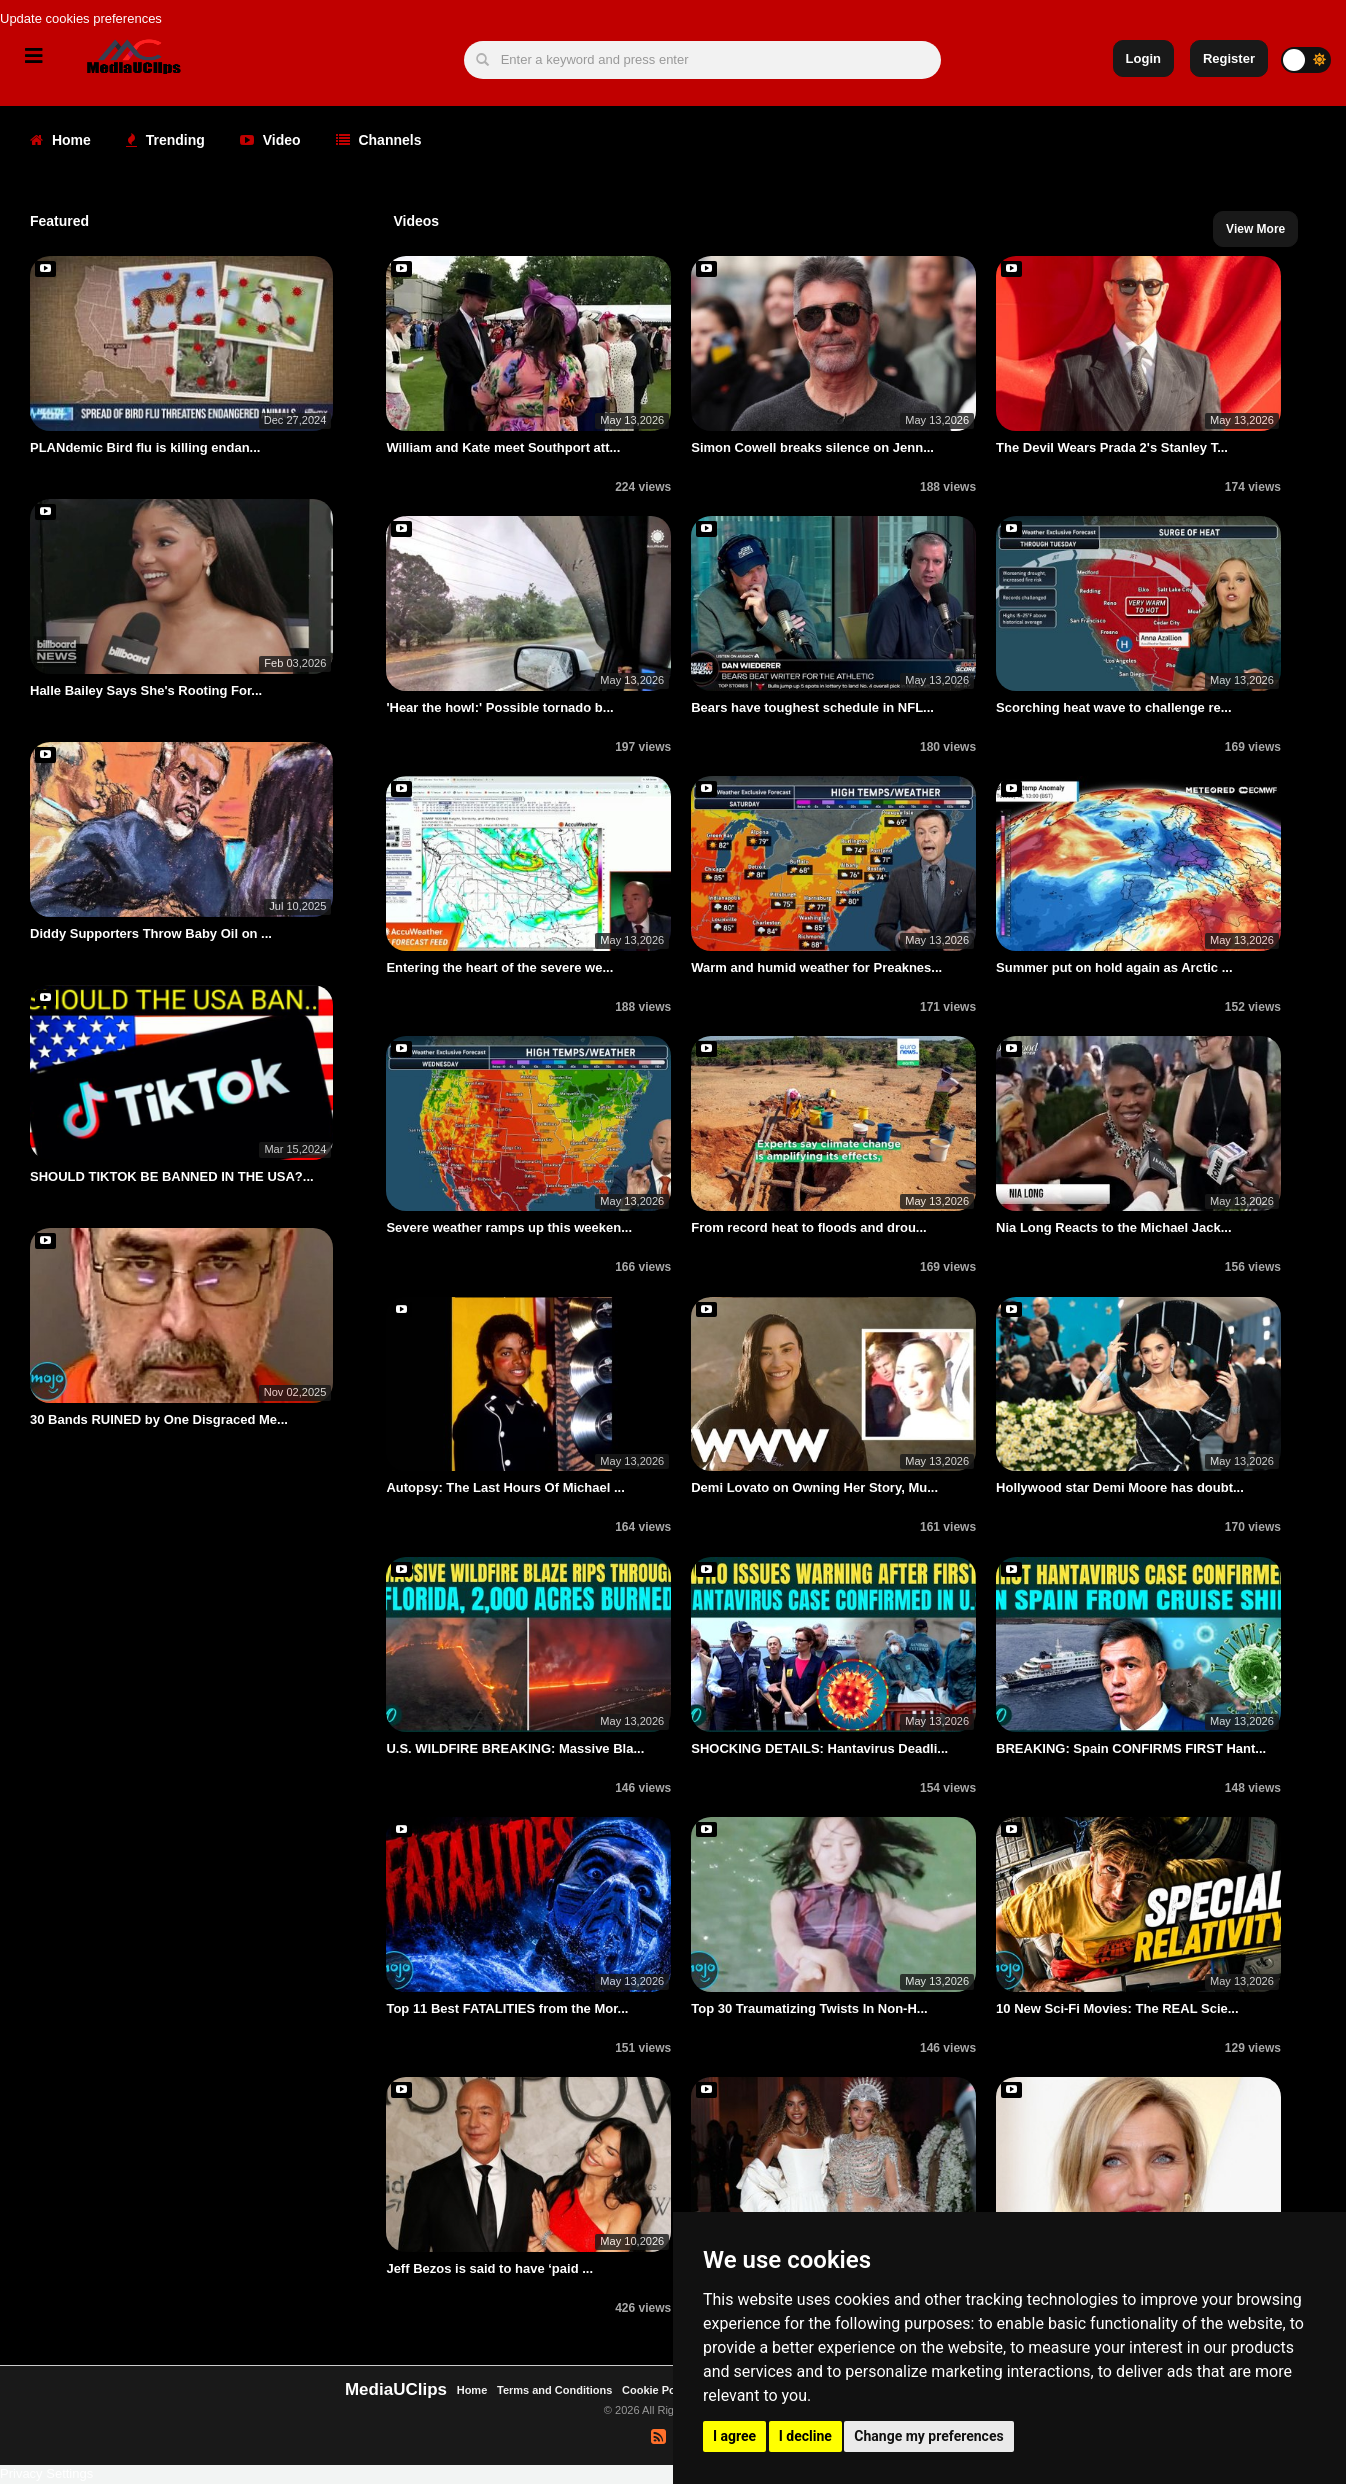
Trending (165, 140)
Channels (379, 140)
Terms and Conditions (554, 2390)
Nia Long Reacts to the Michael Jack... (1114, 1227)
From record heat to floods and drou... (808, 1227)
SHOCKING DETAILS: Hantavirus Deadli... (819, 1748)
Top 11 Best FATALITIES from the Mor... (507, 2008)
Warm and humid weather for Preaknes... (816, 967)
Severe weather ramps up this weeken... (509, 1227)
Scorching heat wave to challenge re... (1114, 707)
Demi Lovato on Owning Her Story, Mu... (814, 1487)
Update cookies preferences (81, 18)
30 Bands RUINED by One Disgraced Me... (159, 1419)
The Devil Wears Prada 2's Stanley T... (1112, 447)
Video (270, 140)
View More (1255, 229)
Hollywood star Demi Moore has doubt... (1120, 1487)
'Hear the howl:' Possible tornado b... (499, 707)
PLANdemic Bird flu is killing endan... (145, 447)
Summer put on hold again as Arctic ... (1114, 967)
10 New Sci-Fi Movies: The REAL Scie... (1117, 2008)
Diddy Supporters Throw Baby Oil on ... (151, 933)
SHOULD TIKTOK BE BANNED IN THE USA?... (172, 1176)
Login (1143, 58)
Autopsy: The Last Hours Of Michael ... (505, 1487)
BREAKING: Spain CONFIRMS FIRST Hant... (1131, 1748)
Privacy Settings (46, 2473)
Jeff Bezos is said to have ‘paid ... (489, 2268)
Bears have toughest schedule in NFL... (812, 707)
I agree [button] (734, 2436)
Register (1229, 58)
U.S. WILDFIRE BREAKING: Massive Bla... (515, 1748)
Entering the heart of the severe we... (499, 967)
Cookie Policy (659, 2390)
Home (60, 140)
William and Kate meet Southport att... (503, 447)
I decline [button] (805, 2436)
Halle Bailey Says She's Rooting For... (146, 690)
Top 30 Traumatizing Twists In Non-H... (809, 2008)
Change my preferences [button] (928, 2436)
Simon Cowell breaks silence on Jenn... (812, 447)
